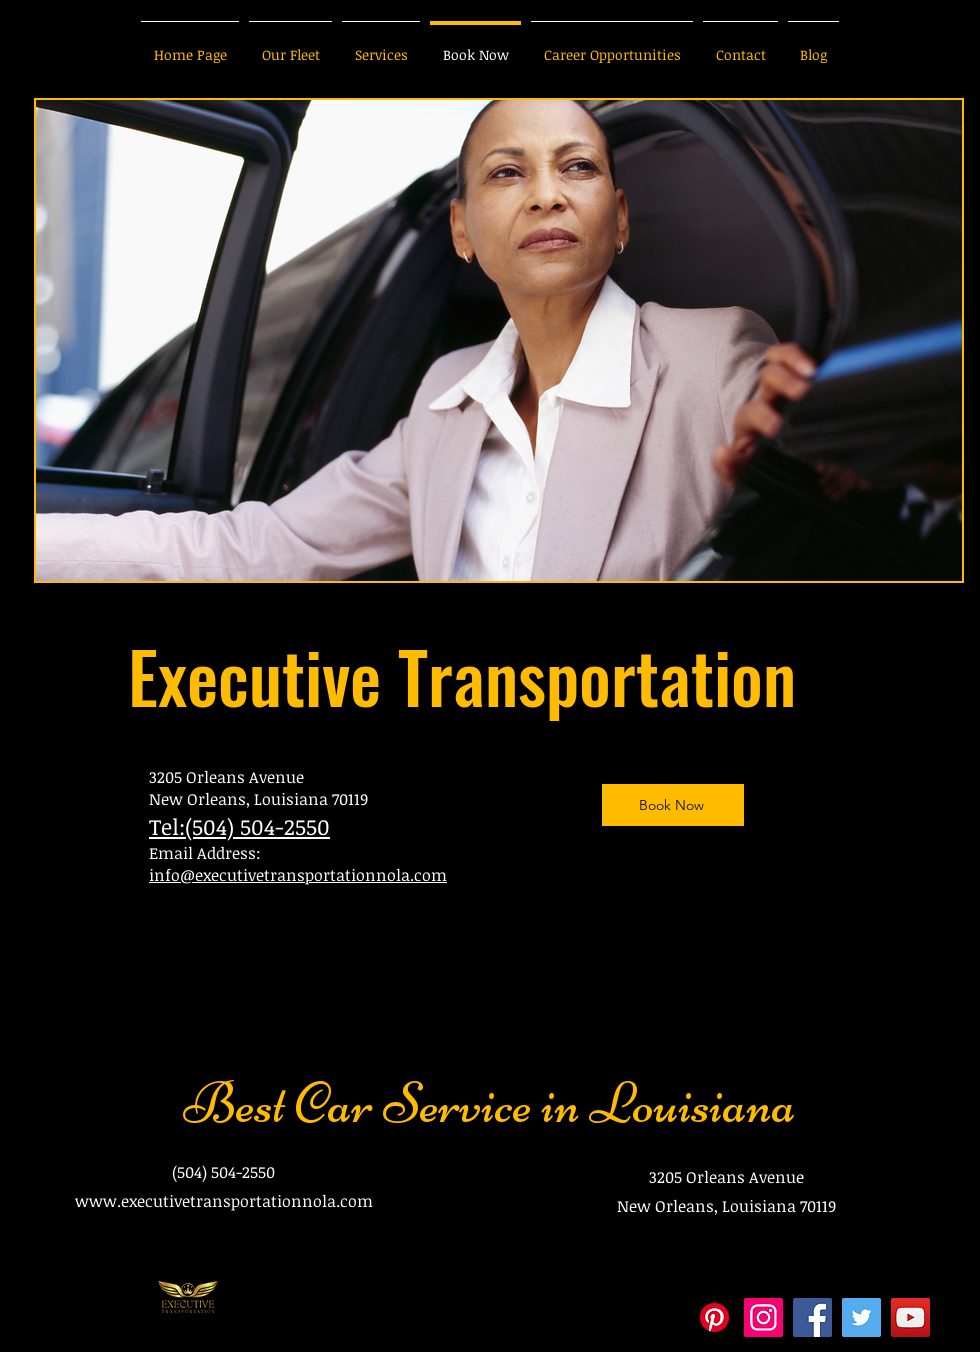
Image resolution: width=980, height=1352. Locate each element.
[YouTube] (910, 1317)
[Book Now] (673, 805)
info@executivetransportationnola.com (298, 875)
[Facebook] (812, 1317)
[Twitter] (861, 1317)
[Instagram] (763, 1317)
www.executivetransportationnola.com (224, 1201)
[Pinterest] (714, 1317)
